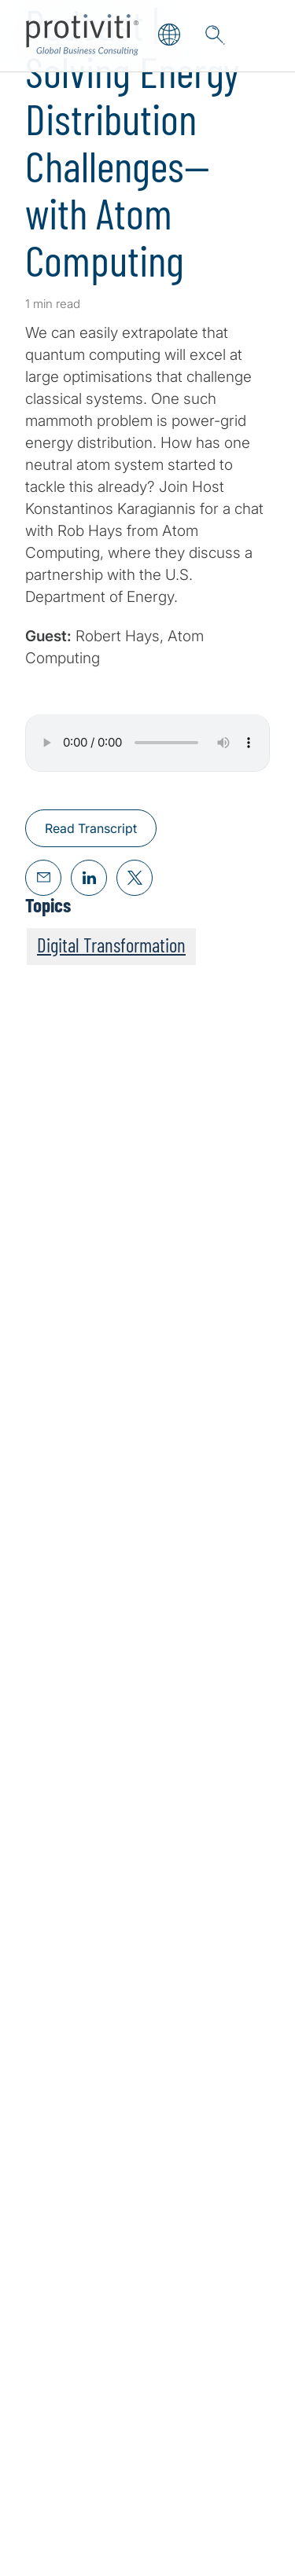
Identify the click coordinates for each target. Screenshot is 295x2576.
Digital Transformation (111, 944)
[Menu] (260, 36)
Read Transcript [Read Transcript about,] (91, 828)
